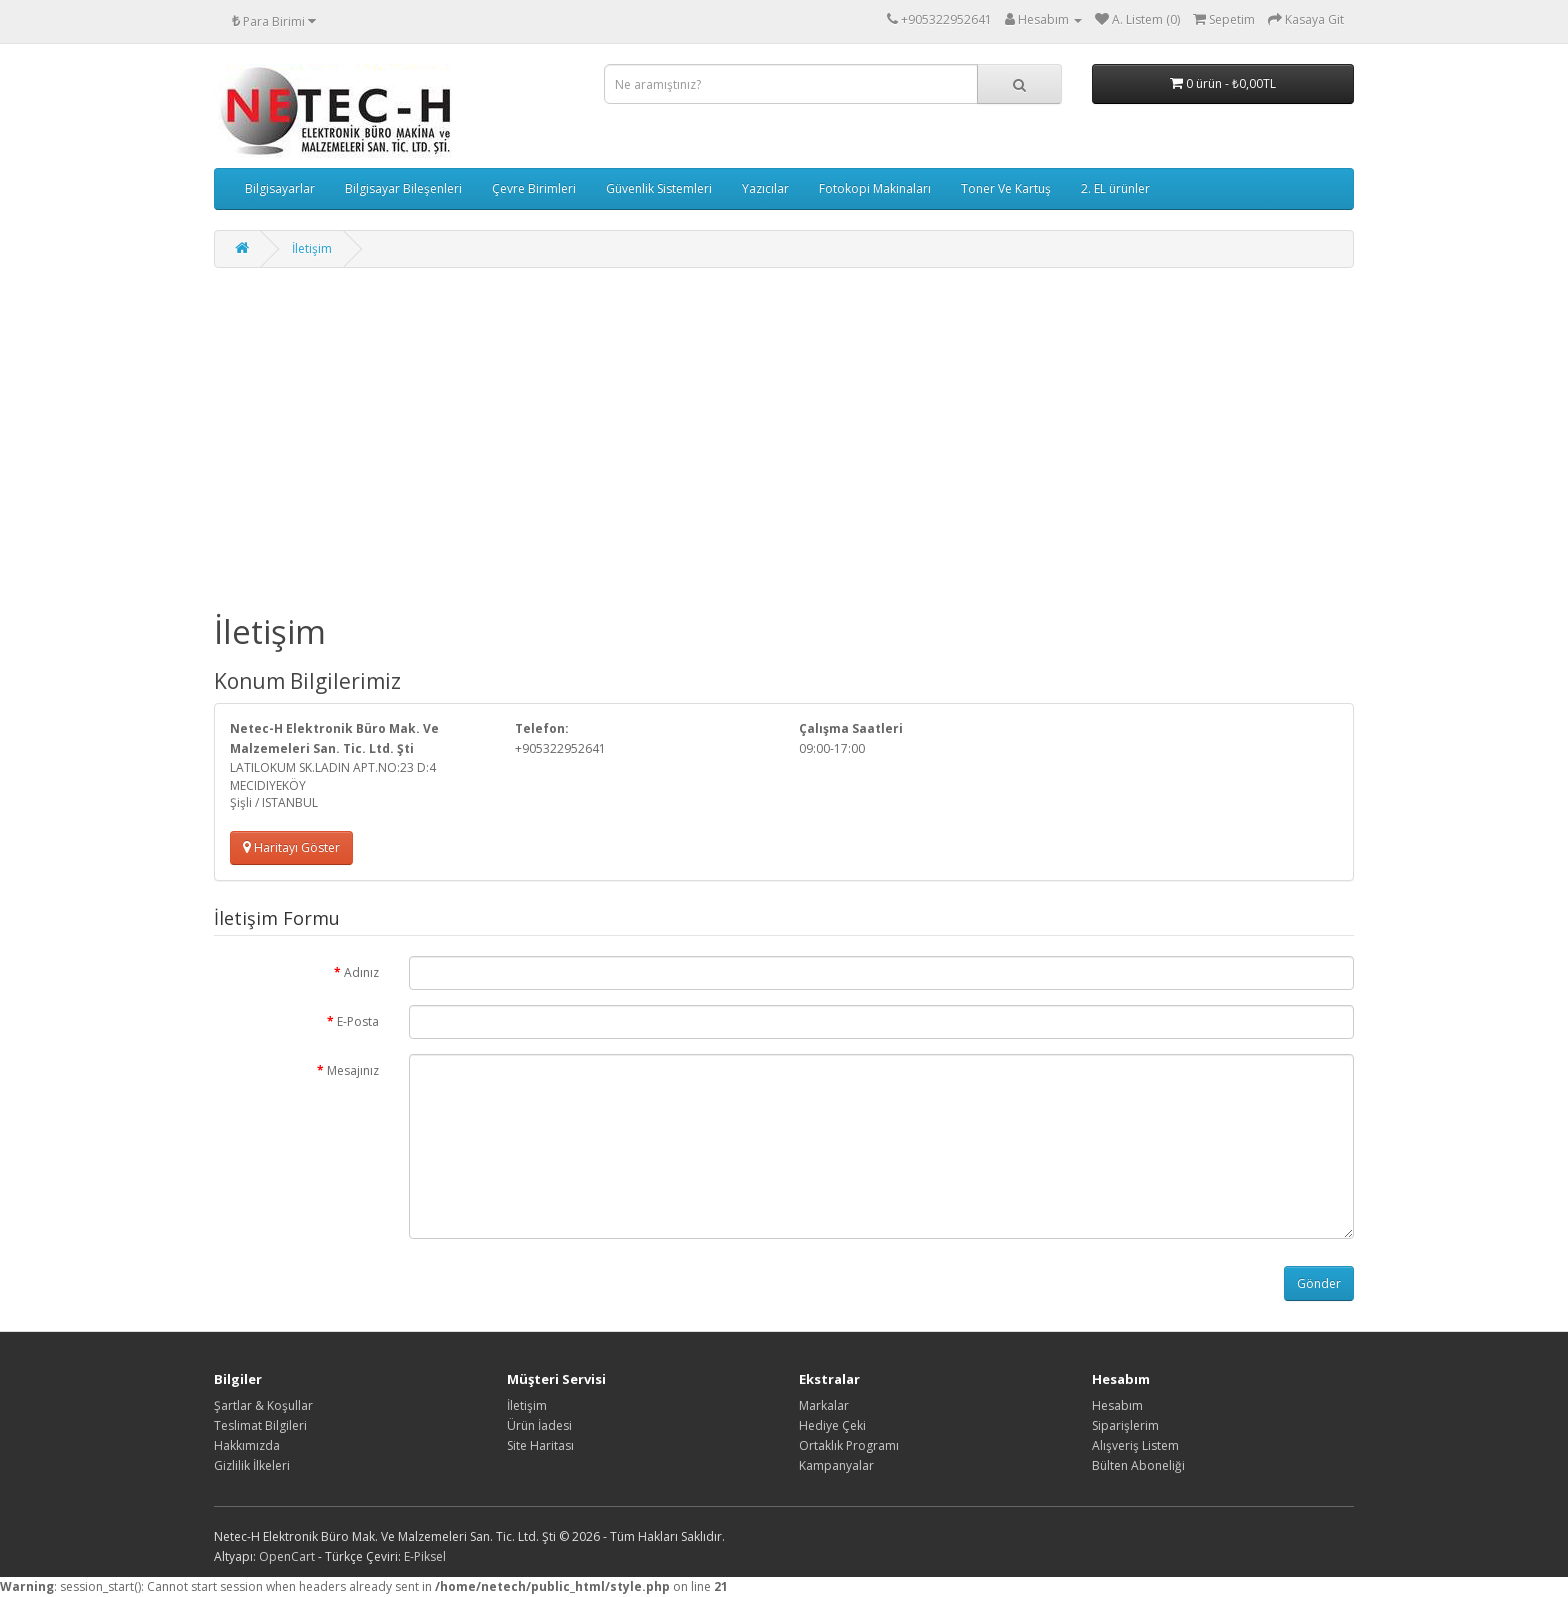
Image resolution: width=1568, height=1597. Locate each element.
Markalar (824, 1405)
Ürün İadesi (539, 1425)
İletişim (312, 248)
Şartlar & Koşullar (263, 1405)
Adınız (361, 972)
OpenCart (287, 1556)
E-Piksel (425, 1556)
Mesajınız (353, 1070)
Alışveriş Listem (1135, 1445)
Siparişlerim (1125, 1425)
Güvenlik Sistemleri (659, 188)
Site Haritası (540, 1445)
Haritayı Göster (291, 847)
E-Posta (358, 1021)
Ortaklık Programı (849, 1445)
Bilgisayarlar (280, 188)
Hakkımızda (247, 1445)
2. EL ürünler (1115, 188)
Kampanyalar (836, 1465)
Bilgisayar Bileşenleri (403, 188)
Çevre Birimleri (534, 188)
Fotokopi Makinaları (875, 188)
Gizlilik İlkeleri (252, 1465)
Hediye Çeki (832, 1425)
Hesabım (1117, 1405)
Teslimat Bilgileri (260, 1425)
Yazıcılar (765, 188)
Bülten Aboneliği (1138, 1465)
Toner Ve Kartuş (1006, 188)
